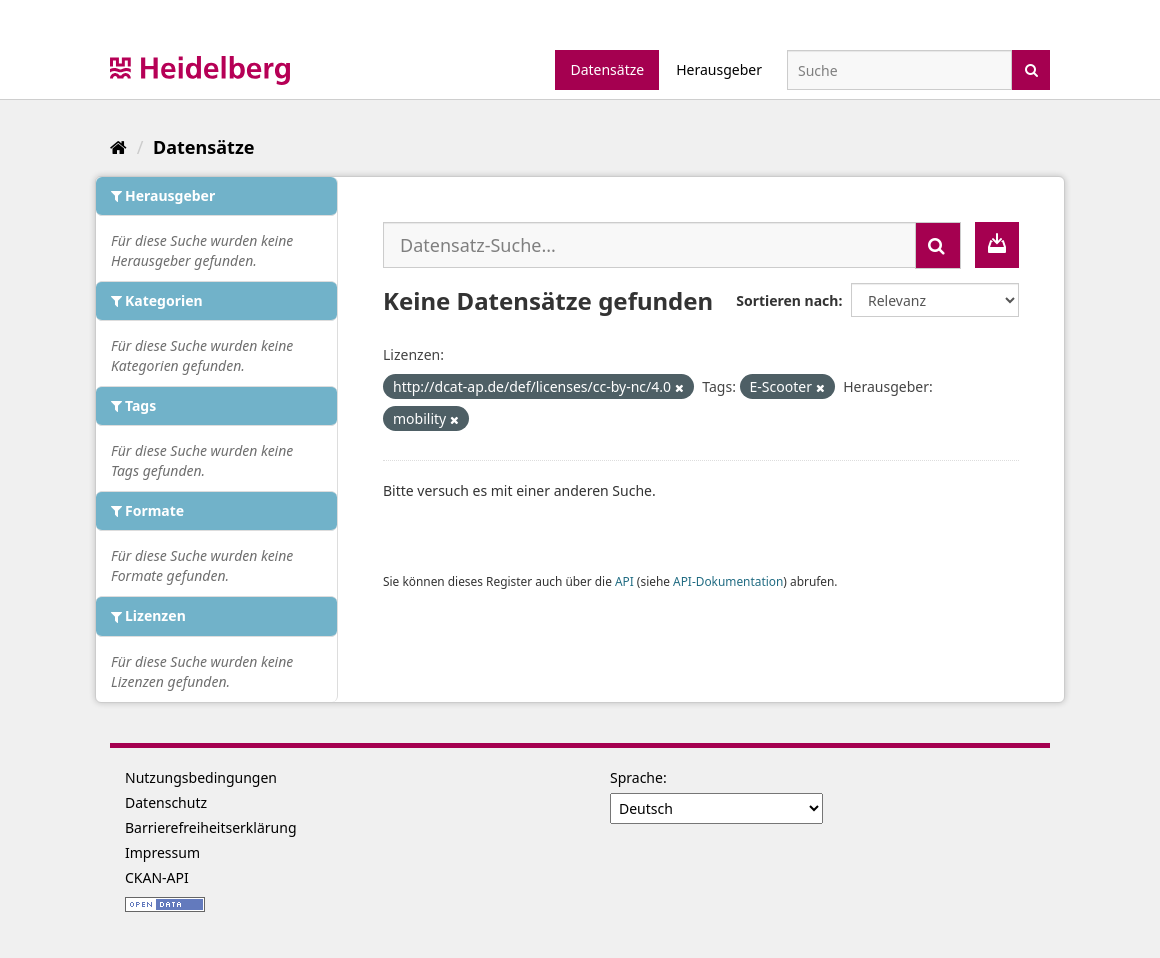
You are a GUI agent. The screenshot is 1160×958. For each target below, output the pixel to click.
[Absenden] (1031, 68)
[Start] (118, 147)
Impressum (162, 852)
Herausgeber (719, 69)
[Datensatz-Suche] (899, 70)
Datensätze (607, 69)
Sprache (636, 777)
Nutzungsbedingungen (201, 777)
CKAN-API (157, 877)
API (624, 581)
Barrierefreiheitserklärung (211, 827)
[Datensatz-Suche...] (649, 245)
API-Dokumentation (728, 581)
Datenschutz (166, 802)
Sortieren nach (787, 300)
